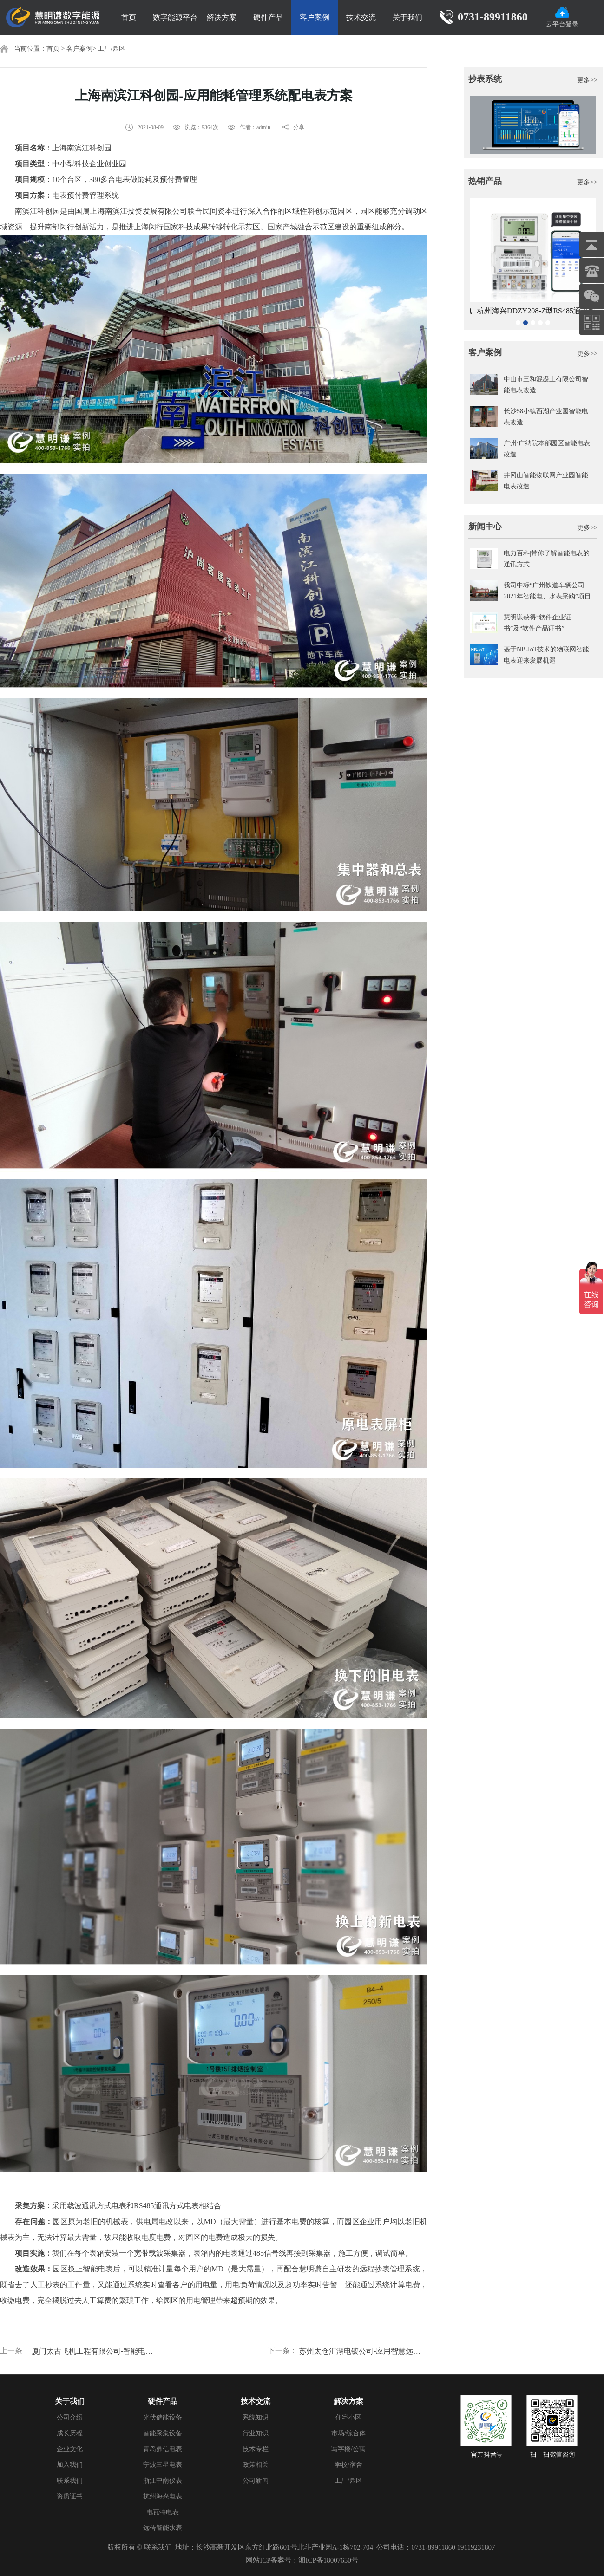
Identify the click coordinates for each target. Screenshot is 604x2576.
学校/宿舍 (348, 2464)
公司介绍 (70, 2417)
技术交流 (361, 17)
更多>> (587, 80)
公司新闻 (256, 2480)
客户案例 (314, 17)
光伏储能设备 (162, 2417)
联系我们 (70, 2480)
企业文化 (70, 2449)
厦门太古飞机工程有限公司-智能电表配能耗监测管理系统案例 (96, 2351)
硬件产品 (268, 17)
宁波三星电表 (162, 2464)
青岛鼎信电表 (162, 2449)
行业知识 (256, 2433)
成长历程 (70, 2433)
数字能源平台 (175, 17)
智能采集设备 (162, 2433)
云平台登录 (562, 17)
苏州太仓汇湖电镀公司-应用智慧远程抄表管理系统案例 (363, 2351)
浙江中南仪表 (162, 2480)
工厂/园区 (111, 48)
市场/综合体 (348, 2433)
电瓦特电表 (162, 2512)
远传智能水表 (162, 2527)
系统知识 (256, 2417)
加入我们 (70, 2464)
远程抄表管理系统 (390, 2269)
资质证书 (70, 2496)
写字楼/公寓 (348, 2449)
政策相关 (256, 2464)
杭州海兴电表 (162, 2496)
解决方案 (221, 17)
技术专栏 (256, 2449)
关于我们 (407, 17)
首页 (128, 17)
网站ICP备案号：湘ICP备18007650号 (302, 2560)
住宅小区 (348, 2417)
